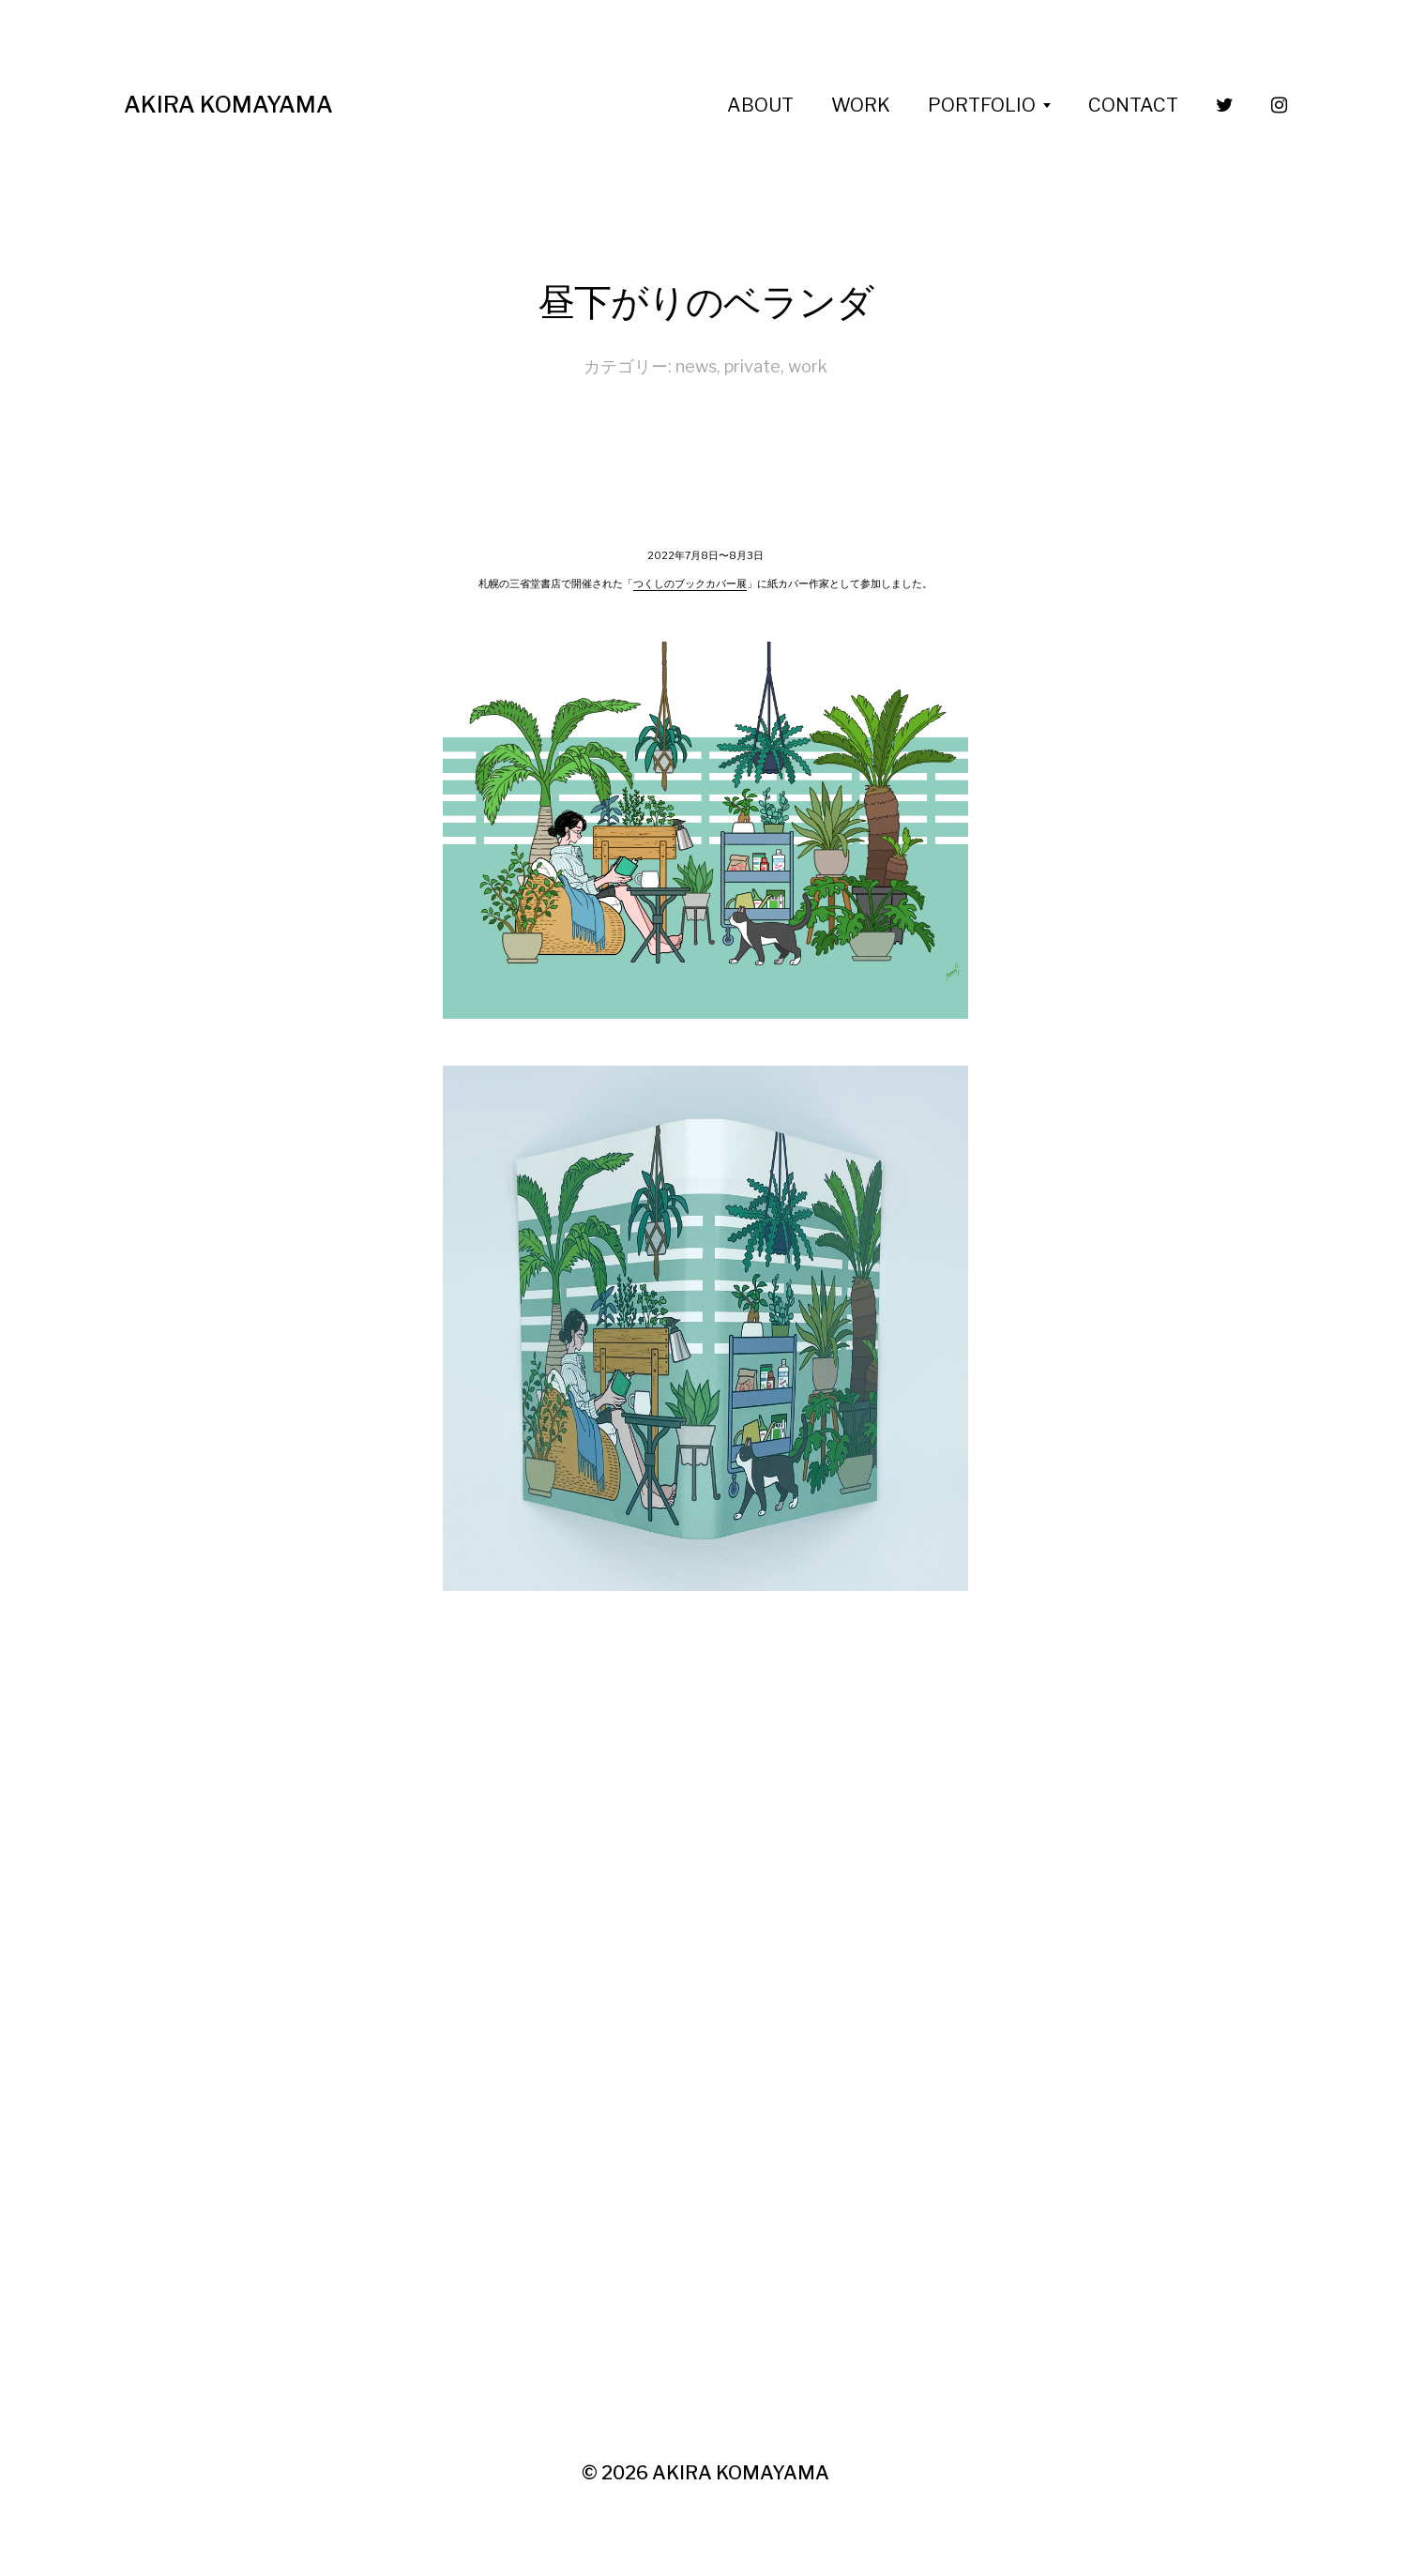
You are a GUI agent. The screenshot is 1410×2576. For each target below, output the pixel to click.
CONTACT (1133, 105)
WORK (860, 105)
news (696, 366)
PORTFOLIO (982, 105)
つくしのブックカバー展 (690, 584)
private (752, 366)
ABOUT (760, 105)
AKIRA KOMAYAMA (228, 104)
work (807, 366)
